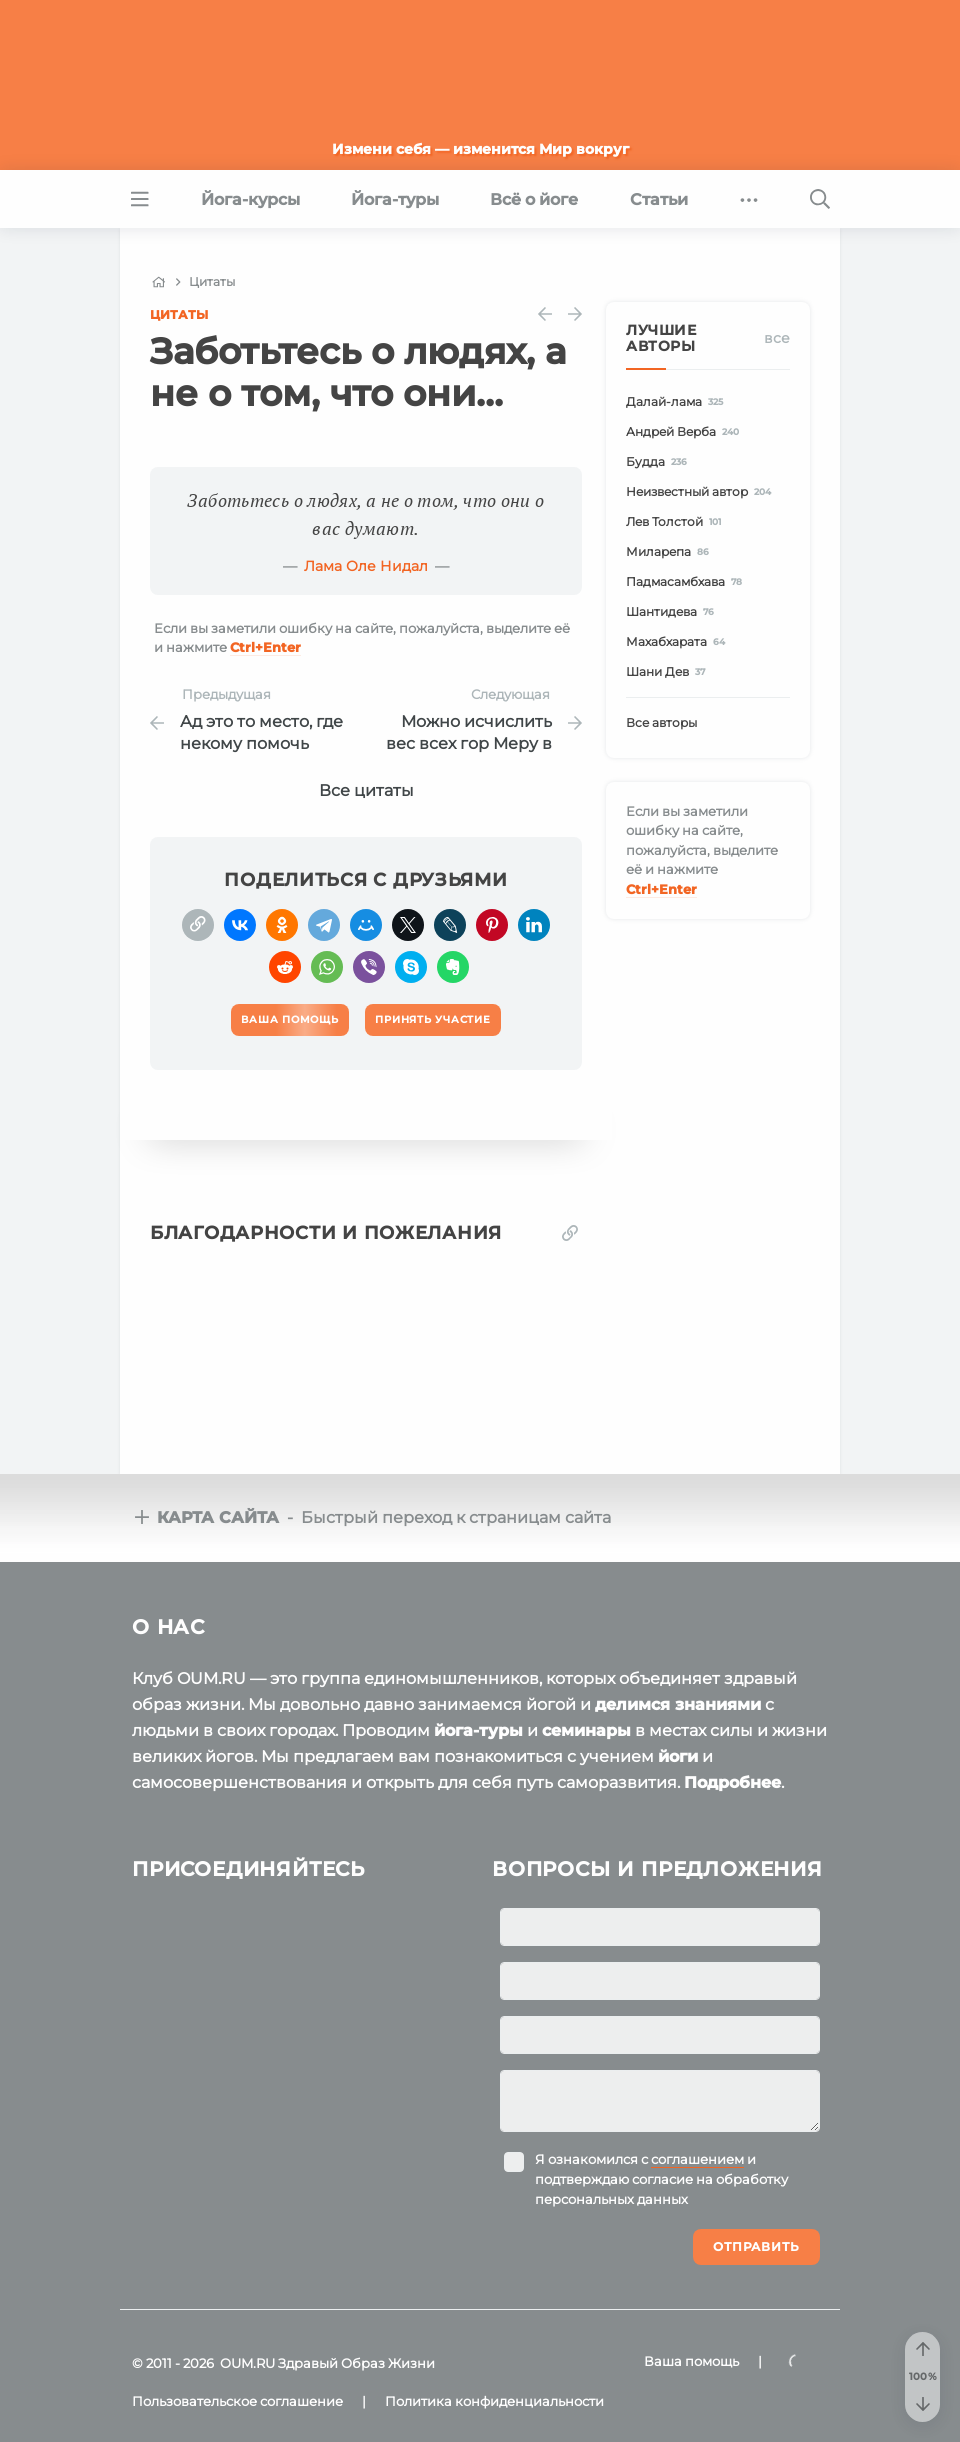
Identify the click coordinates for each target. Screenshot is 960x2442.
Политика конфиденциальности (494, 2401)
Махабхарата (678, 641)
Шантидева (673, 611)
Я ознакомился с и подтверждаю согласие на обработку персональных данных (661, 2179)
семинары (586, 1730)
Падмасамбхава (687, 581)
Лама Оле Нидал (366, 566)
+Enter (265, 647)
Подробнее (732, 1782)
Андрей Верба (685, 431)
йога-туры (478, 1730)
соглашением (697, 2159)
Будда (659, 461)
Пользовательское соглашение (237, 2401)
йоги (678, 1756)
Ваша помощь (691, 2361)
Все (777, 338)
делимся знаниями (678, 1704)
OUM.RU (247, 2363)
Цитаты (179, 314)
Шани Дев (668, 671)
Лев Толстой (676, 521)
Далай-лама (677, 401)
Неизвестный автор (701, 491)
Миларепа (670, 551)
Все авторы (661, 722)
